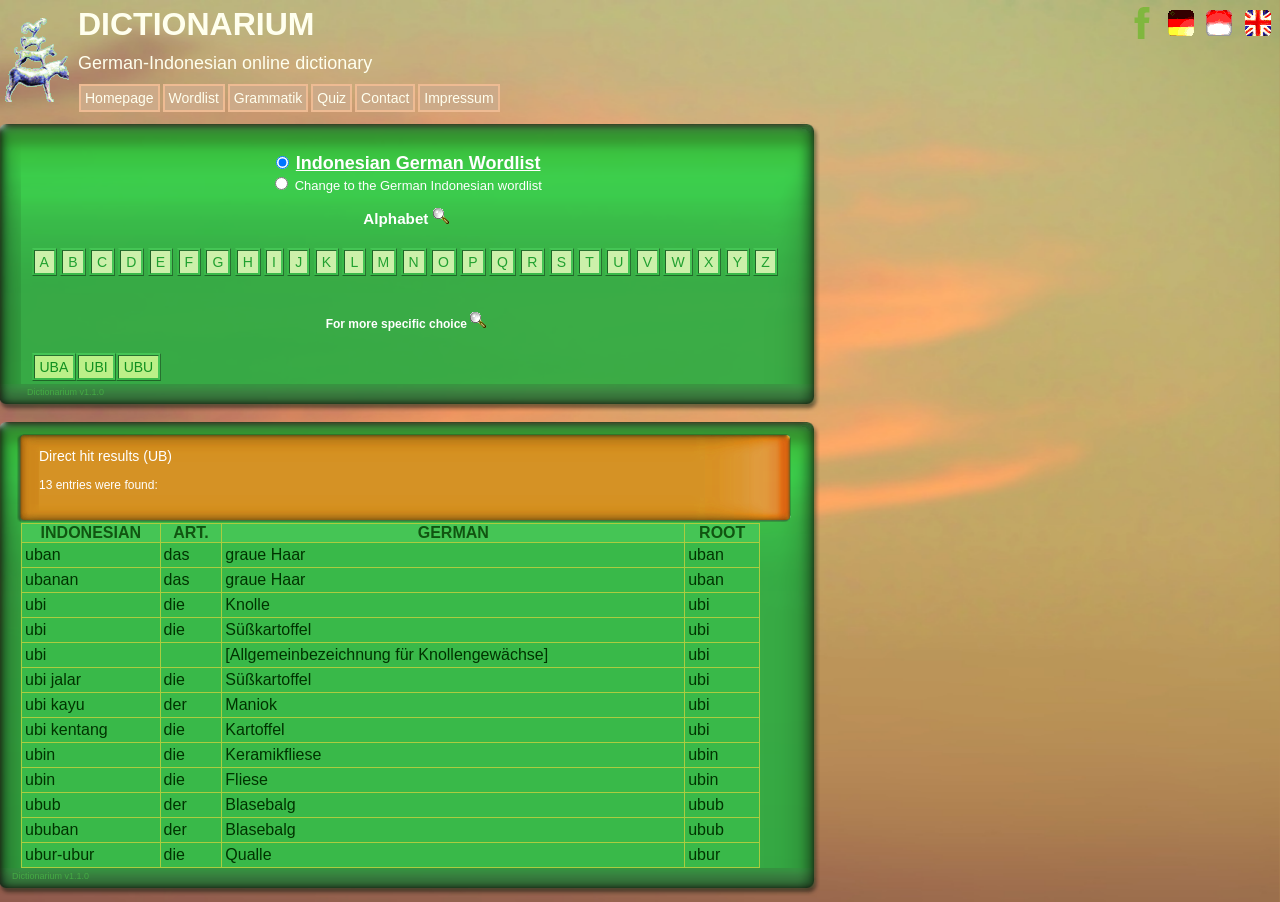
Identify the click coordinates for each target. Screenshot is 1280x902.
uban (43, 554)
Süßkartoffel (268, 629)
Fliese (246, 779)
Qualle (248, 854)
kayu (68, 704)
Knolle (247, 604)
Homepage (119, 98)
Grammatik (268, 98)
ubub (43, 804)
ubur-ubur (59, 854)
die (174, 604)
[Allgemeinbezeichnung (307, 654)
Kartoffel (254, 729)
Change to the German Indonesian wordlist (408, 185)
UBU (139, 367)
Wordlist (194, 98)
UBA (54, 367)
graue (245, 554)
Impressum (458, 98)
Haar (288, 554)
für (404, 654)
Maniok (251, 704)
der (175, 704)
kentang (79, 729)
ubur (704, 854)
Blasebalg (260, 804)
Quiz (331, 98)
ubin (40, 754)
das (177, 554)
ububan (51, 829)
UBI (95, 367)
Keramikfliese (273, 754)
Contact (385, 98)
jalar (66, 679)
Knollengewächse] (483, 654)
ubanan (51, 579)
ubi (35, 604)
